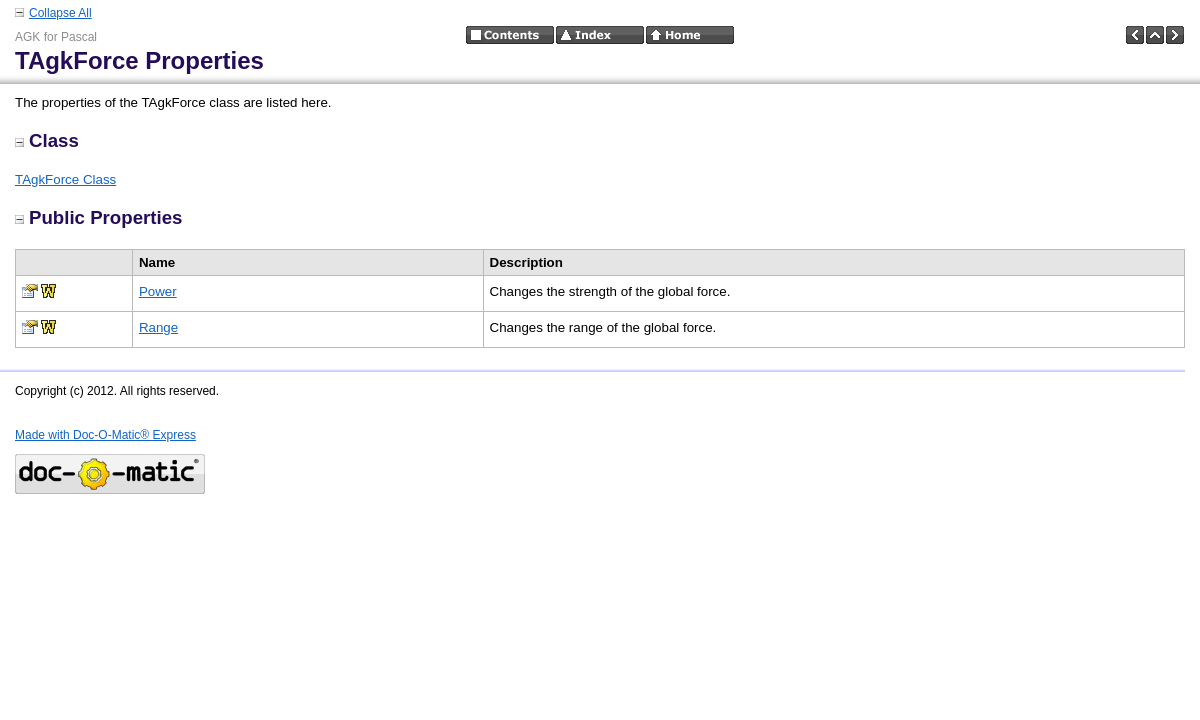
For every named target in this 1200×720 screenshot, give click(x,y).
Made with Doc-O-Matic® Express (105, 435)
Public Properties (98, 217)
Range (158, 327)
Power (158, 291)
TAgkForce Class (65, 179)
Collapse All (60, 13)
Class (47, 140)
